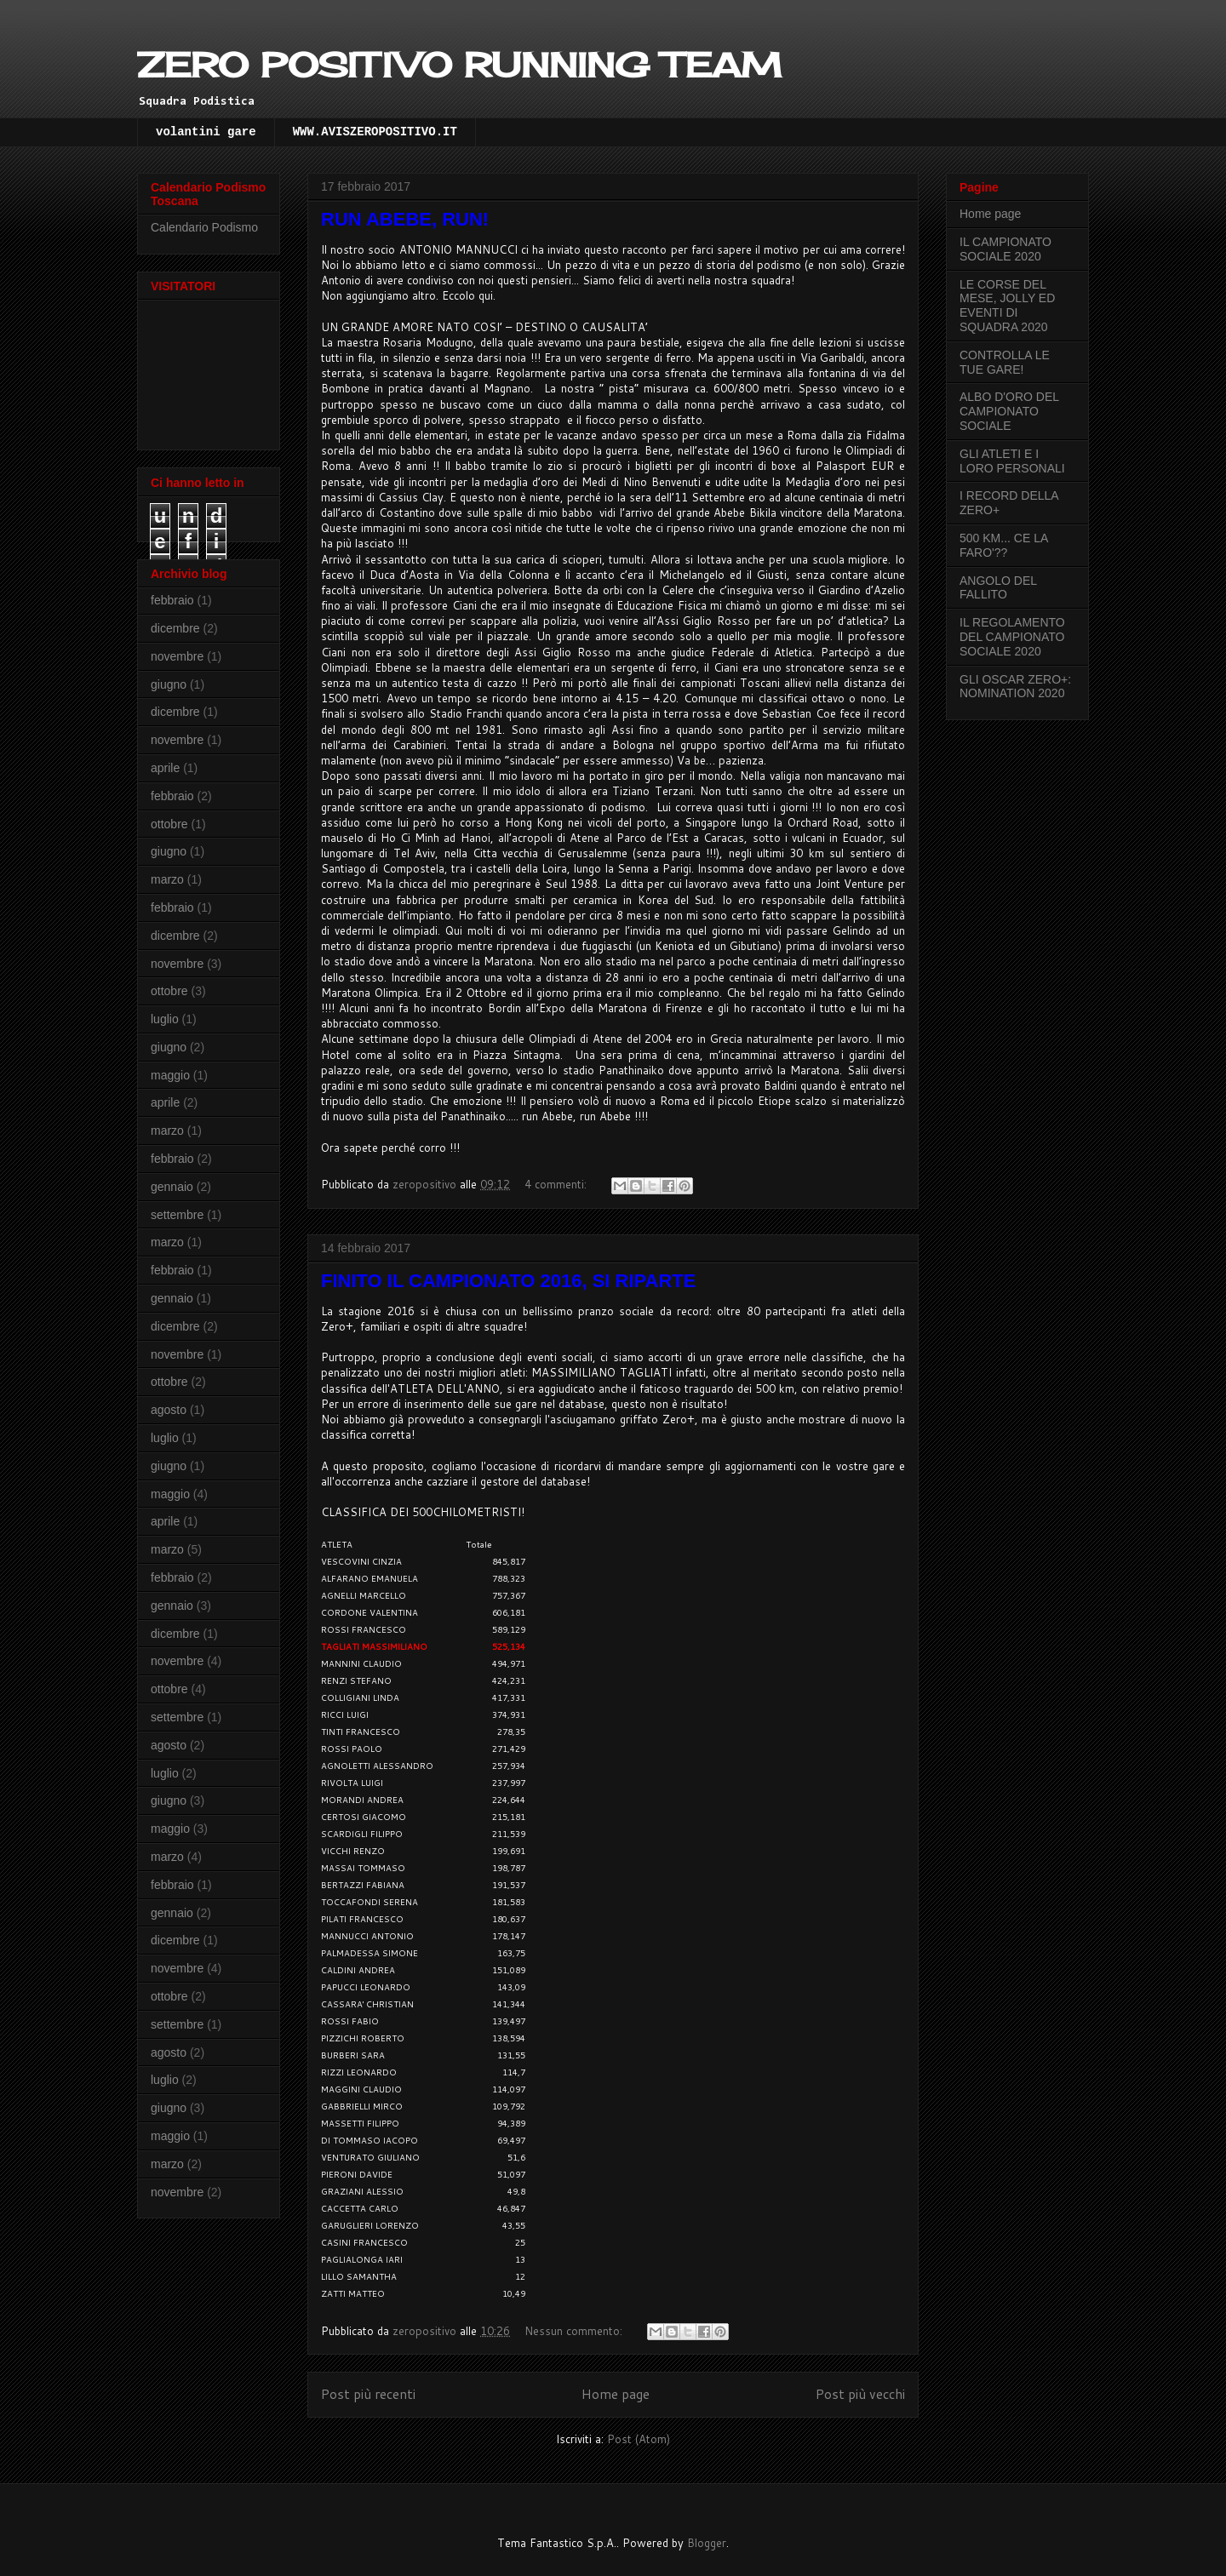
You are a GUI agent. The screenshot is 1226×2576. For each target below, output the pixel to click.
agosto (168, 1410)
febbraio (172, 600)
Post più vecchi (860, 2393)
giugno (168, 684)
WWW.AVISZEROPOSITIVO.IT (375, 132)
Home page (615, 2393)
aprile (165, 768)
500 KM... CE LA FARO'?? (1004, 545)
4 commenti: (557, 1184)
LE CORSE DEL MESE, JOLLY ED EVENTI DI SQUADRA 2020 (1007, 306)
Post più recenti (368, 2393)
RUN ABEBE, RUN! (405, 219)
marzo (167, 879)
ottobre (169, 824)
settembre (177, 1215)
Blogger (706, 2542)
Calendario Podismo (204, 227)
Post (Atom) (638, 2439)
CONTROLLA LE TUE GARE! (1005, 362)
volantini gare (206, 132)
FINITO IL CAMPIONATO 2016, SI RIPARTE (508, 1280)
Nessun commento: (575, 2330)
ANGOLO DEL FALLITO (998, 588)
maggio (170, 1075)
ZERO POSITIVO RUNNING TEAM (459, 65)
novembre (177, 656)
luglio (165, 1019)
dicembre (175, 628)
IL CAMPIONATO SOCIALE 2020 (1005, 249)
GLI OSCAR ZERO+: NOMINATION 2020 (1015, 687)
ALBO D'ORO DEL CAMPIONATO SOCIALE (1009, 411)
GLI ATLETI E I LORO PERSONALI (1012, 461)
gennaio (172, 1187)
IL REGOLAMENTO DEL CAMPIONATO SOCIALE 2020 (1012, 636)
